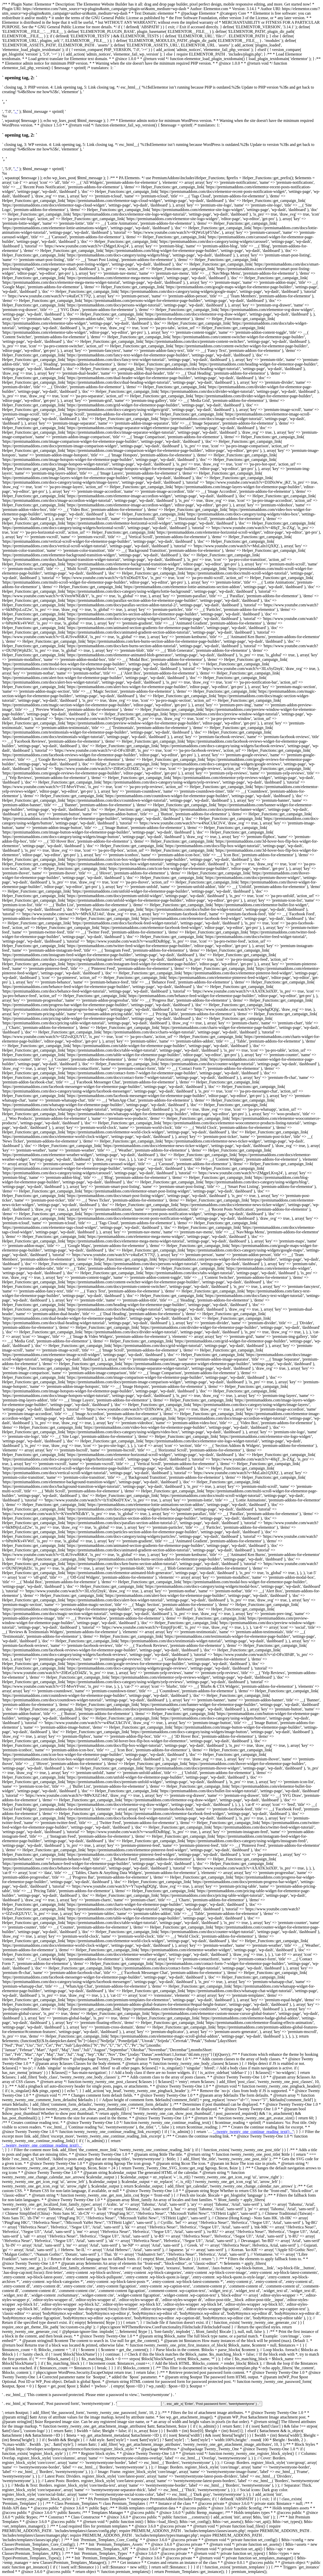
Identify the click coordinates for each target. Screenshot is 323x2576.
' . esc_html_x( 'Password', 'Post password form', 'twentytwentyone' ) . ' (59, 2403)
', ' (16, 111)
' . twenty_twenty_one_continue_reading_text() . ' (253, 2131)
